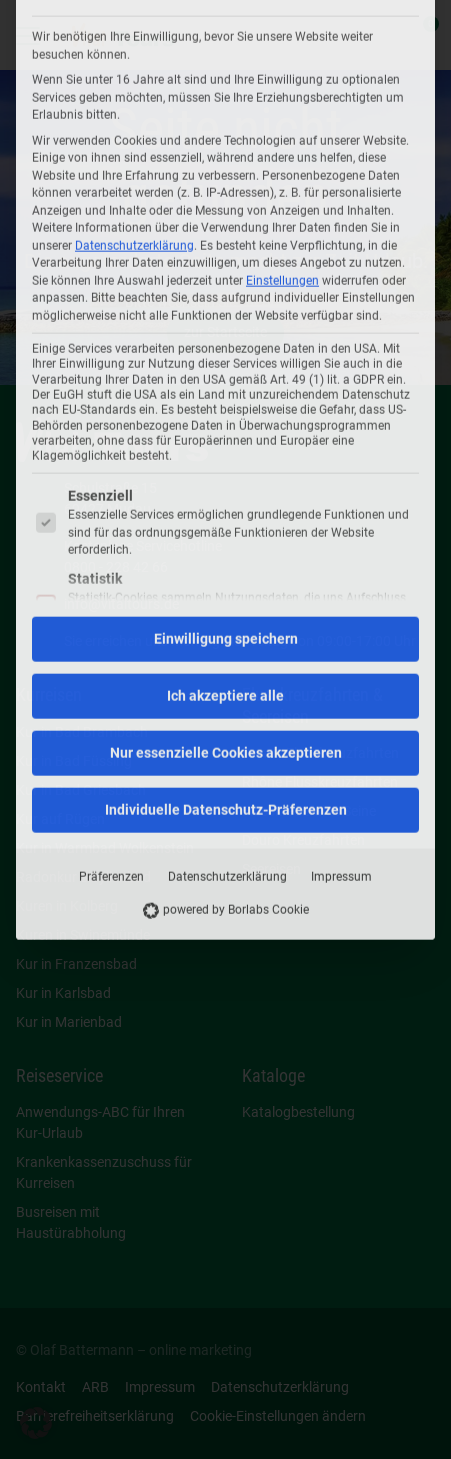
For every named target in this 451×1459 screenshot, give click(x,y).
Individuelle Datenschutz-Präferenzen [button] (226, 530)
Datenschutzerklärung (227, 597)
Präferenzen (111, 597)
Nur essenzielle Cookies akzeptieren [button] (226, 473)
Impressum (341, 597)
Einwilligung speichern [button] (226, 359)
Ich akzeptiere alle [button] (225, 416)
